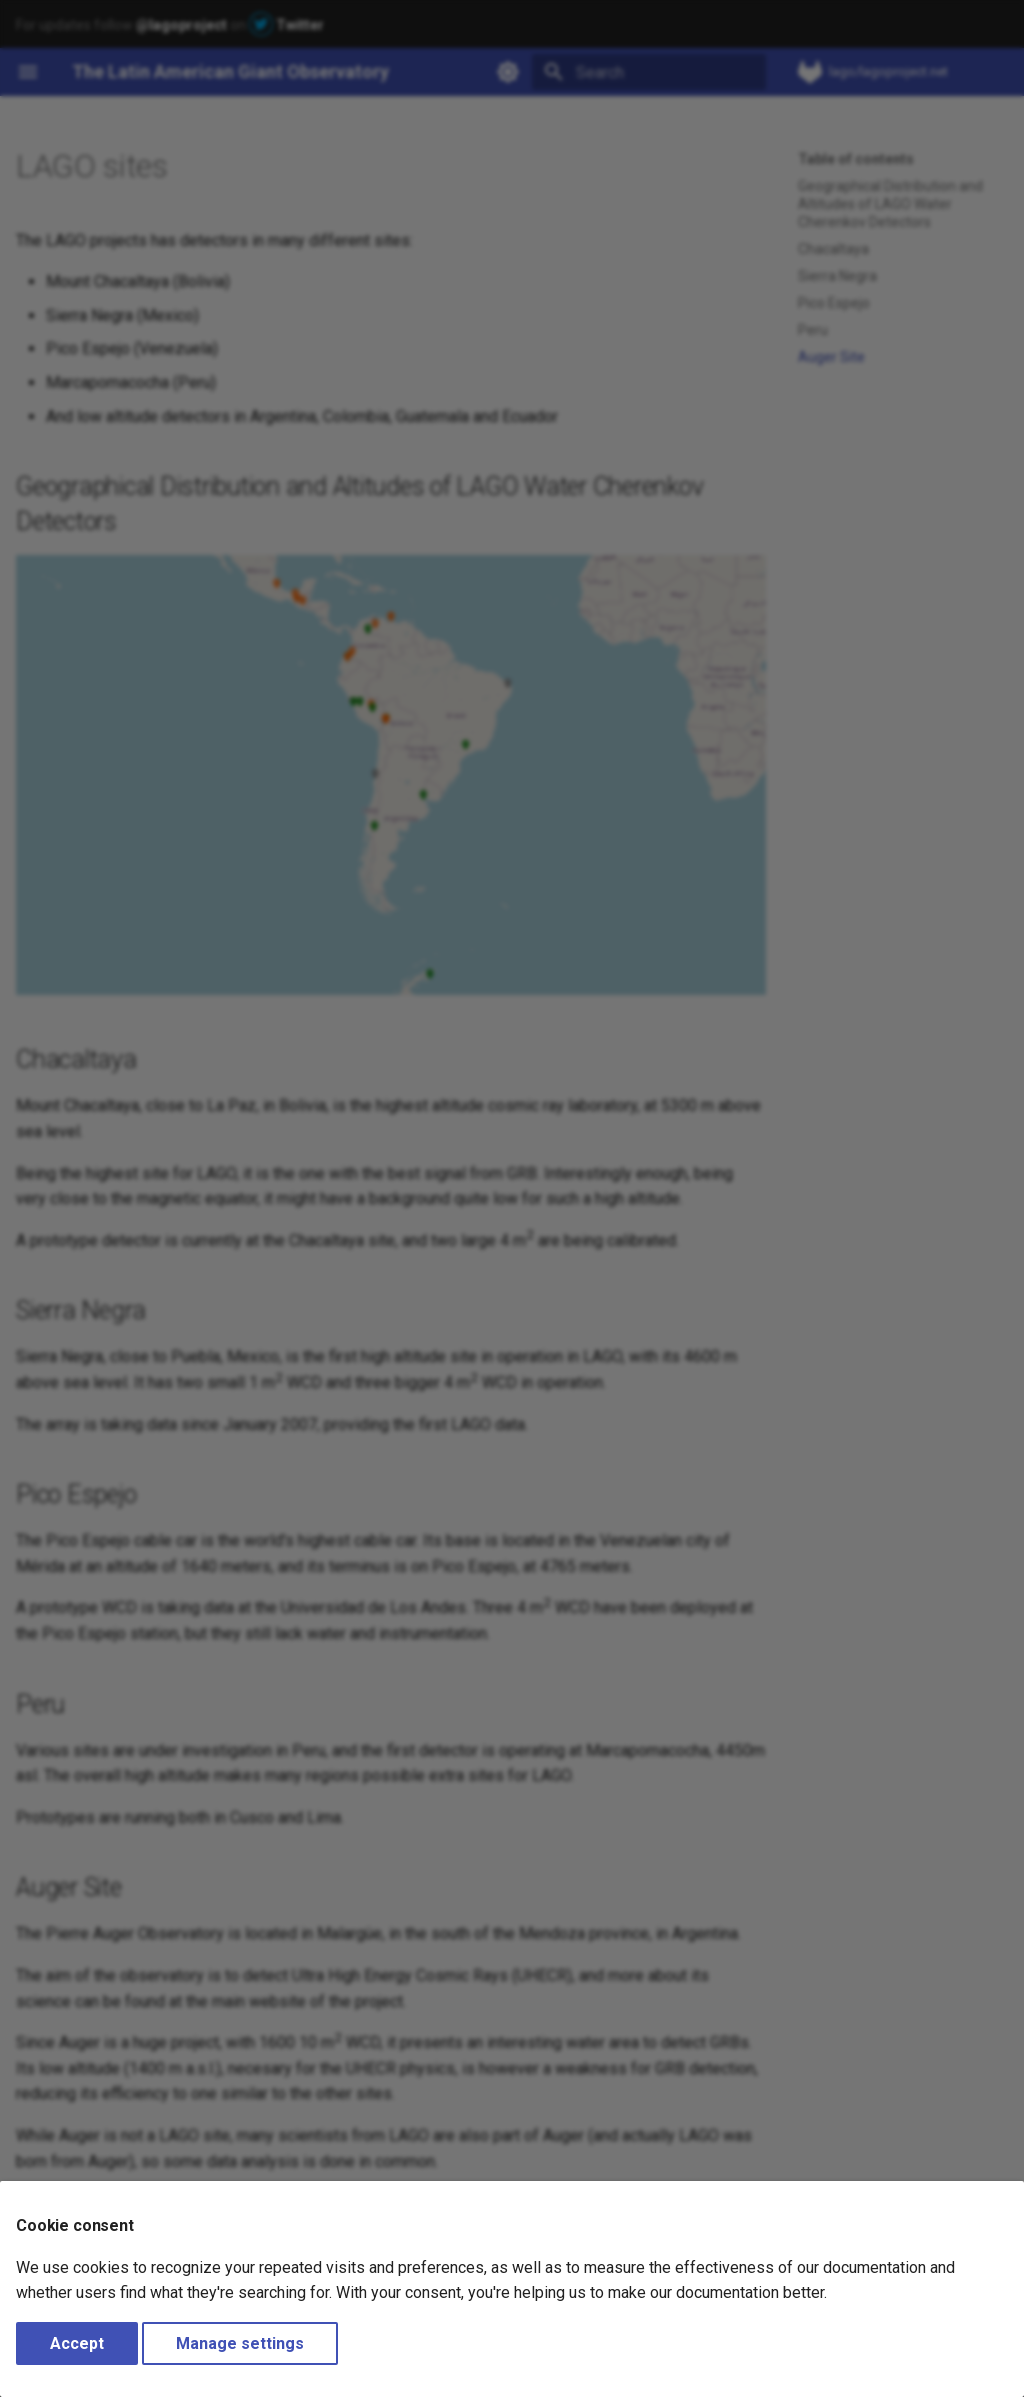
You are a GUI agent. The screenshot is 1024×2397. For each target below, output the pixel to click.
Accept (77, 2343)
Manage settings (240, 2343)
